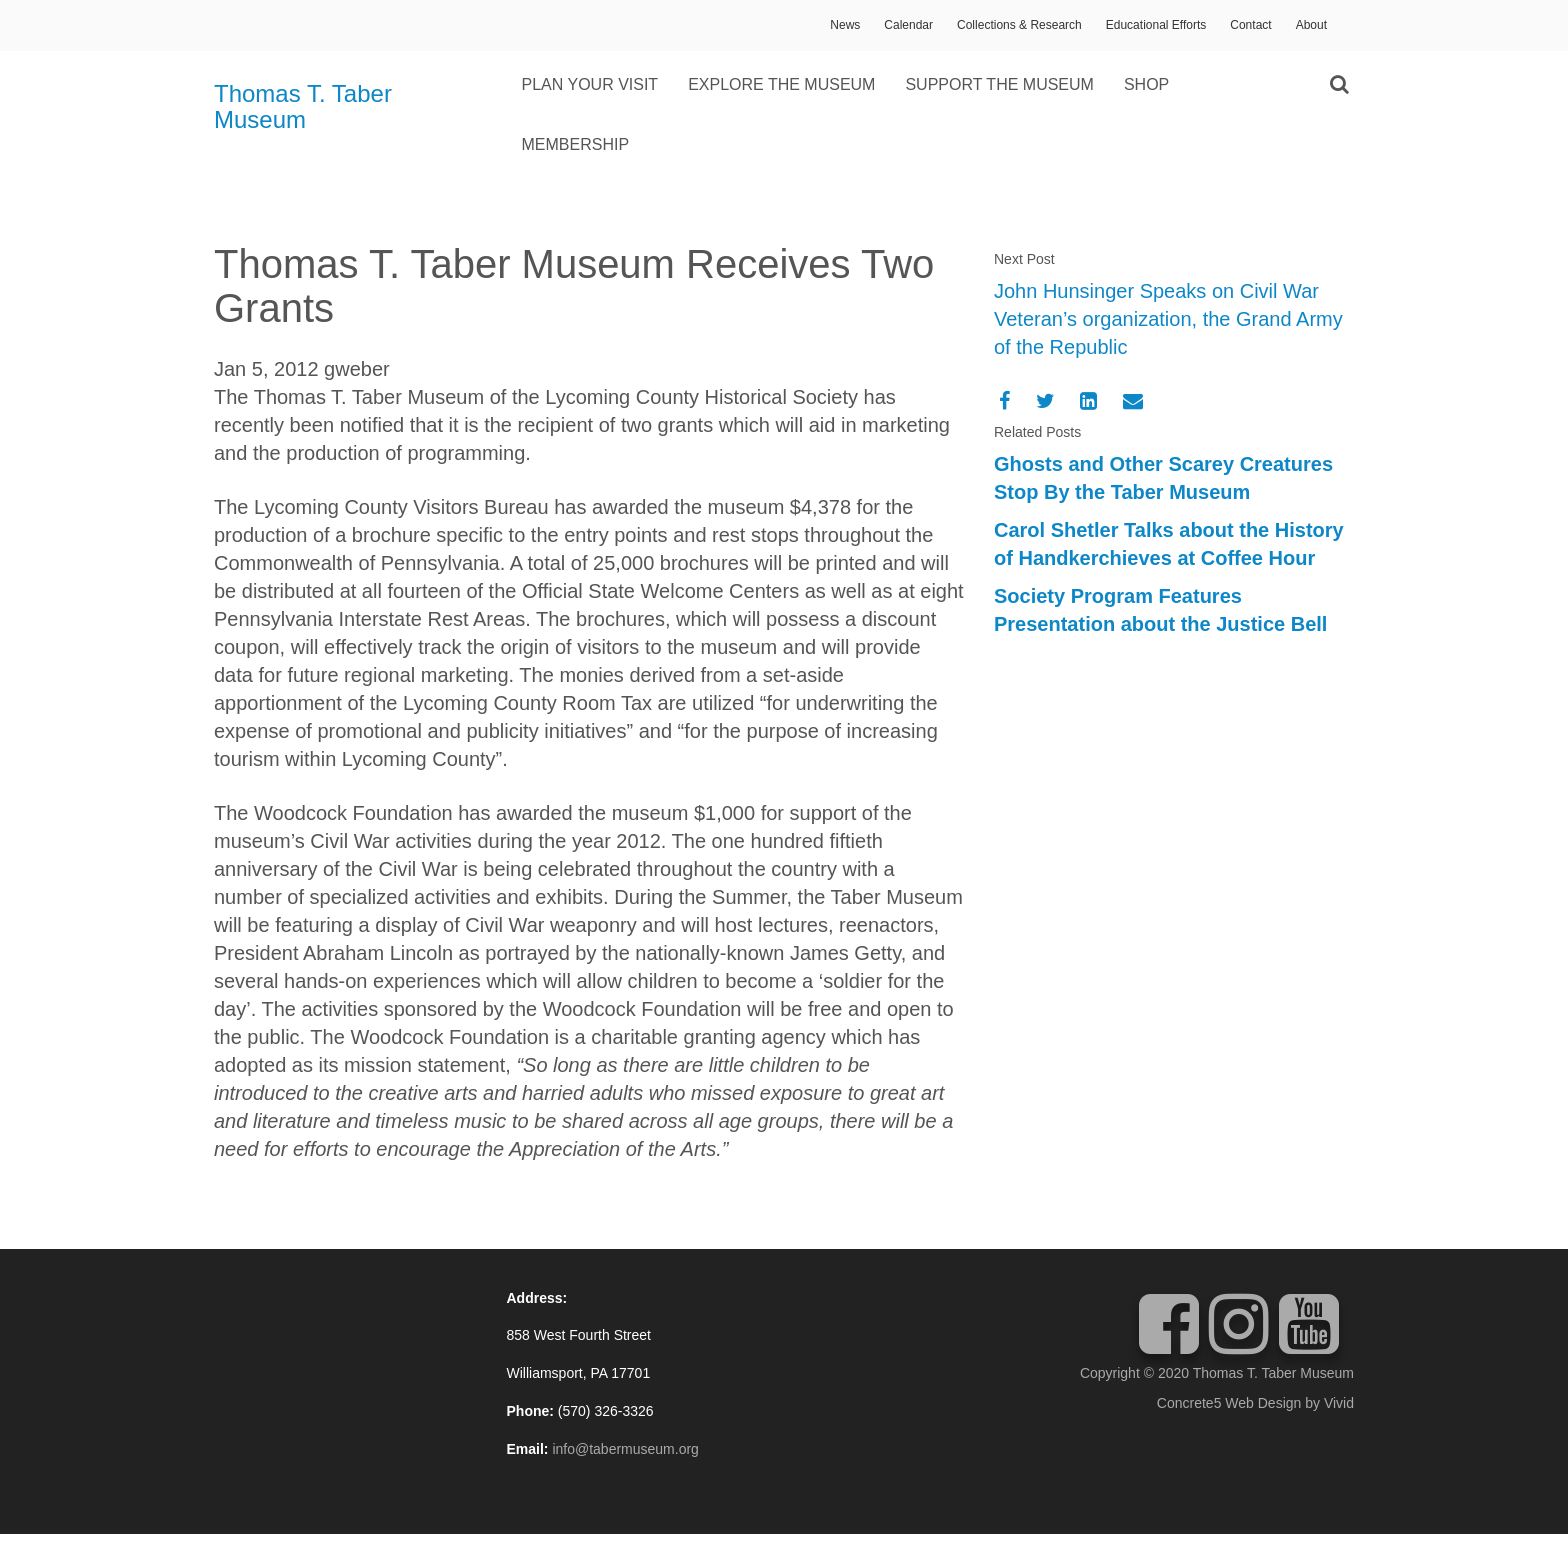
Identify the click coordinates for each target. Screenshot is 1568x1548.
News (845, 25)
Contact (1250, 25)
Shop (1146, 84)
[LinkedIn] (1088, 401)
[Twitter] (1045, 401)
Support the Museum (999, 84)
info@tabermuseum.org (625, 1449)
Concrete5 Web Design (1229, 1403)
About (1311, 25)
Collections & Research (1019, 25)
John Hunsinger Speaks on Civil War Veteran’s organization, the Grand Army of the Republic (1168, 319)
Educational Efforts (1156, 25)
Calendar (908, 25)
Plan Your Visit (590, 84)
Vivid (1339, 1403)
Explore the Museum (781, 84)
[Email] (1133, 401)
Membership (576, 144)
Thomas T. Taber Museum (303, 106)
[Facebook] (1004, 401)
